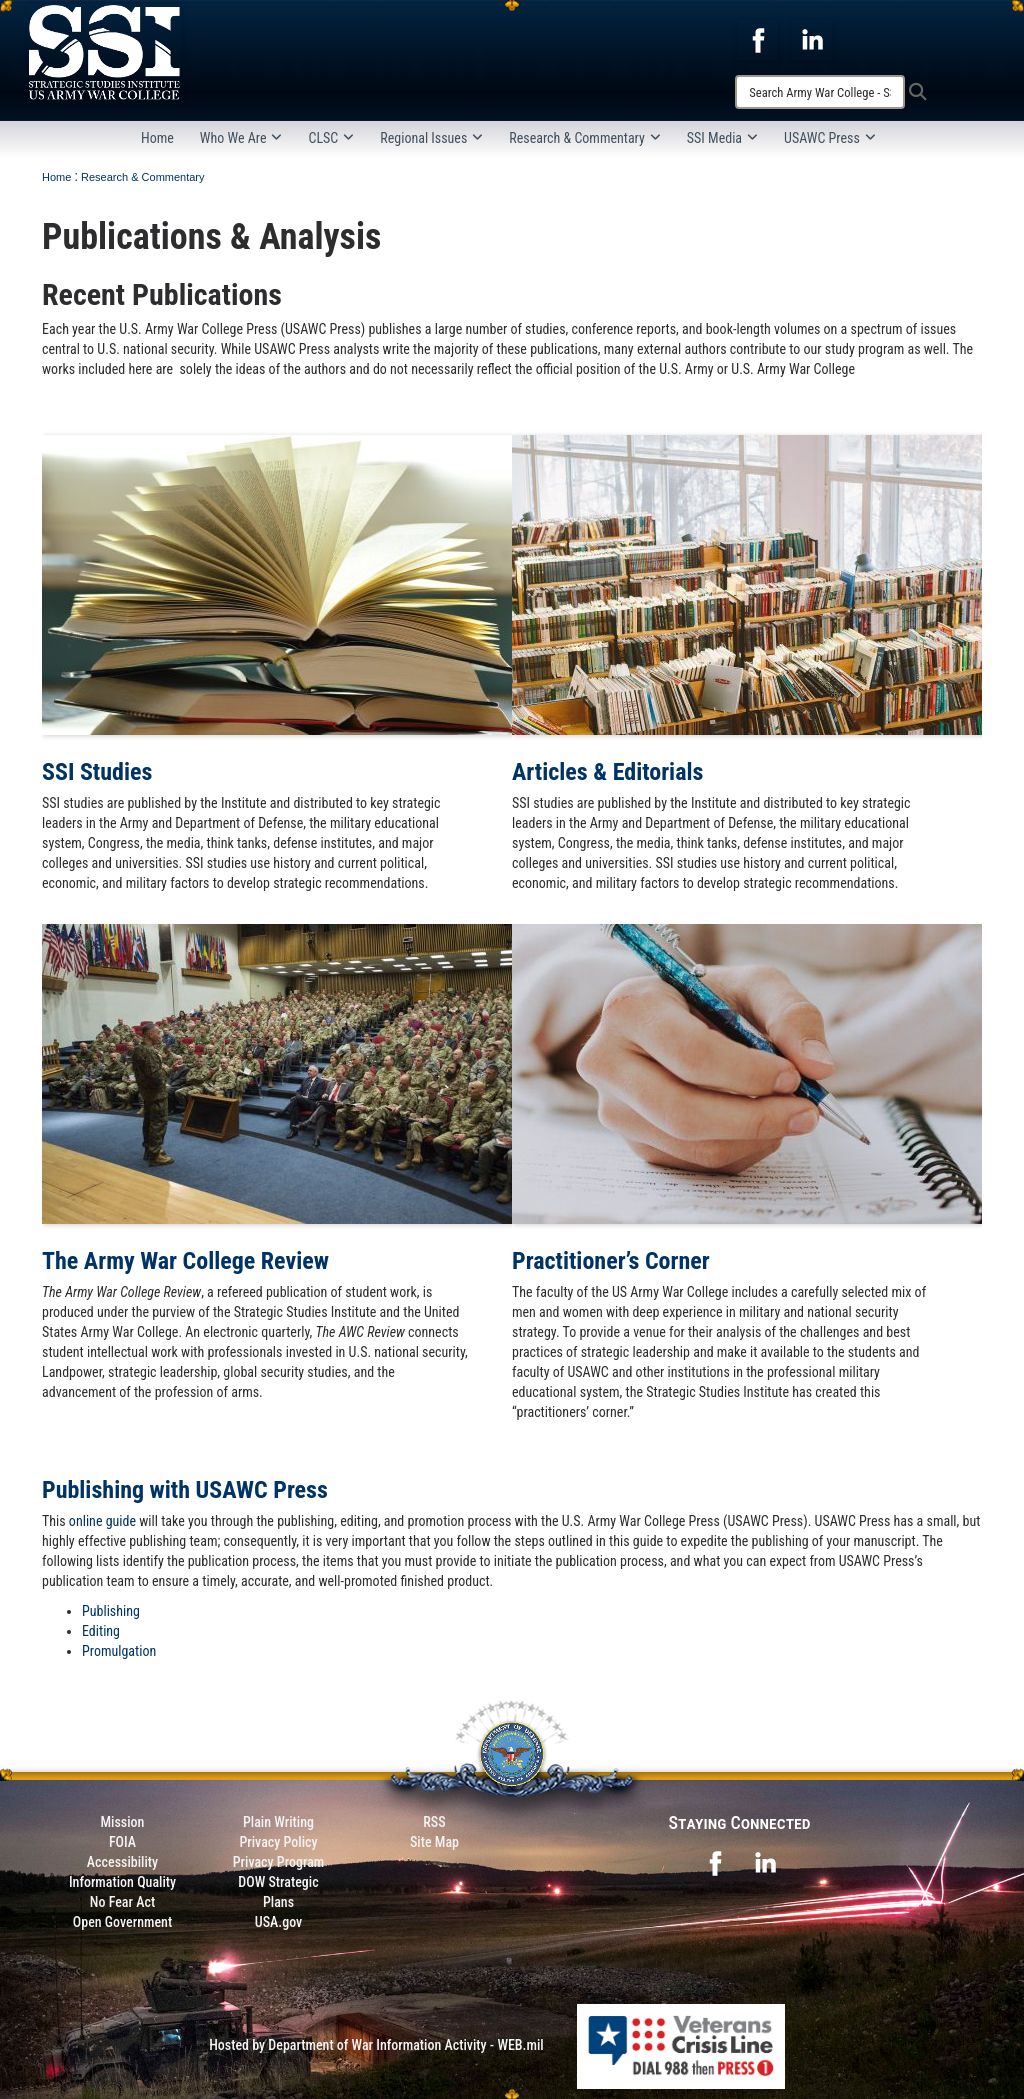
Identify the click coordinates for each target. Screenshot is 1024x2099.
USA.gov (279, 1922)
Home (157, 138)
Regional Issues (431, 138)
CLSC (331, 138)
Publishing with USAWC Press (185, 1490)
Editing (101, 1631)
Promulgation (119, 1651)
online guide (102, 1521)
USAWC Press (830, 138)
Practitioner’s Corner (611, 1261)
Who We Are (241, 138)
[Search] (820, 92)
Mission (123, 1822)
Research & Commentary (585, 138)
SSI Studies (97, 772)
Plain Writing (278, 1822)
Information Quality (122, 1882)
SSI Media (722, 138)
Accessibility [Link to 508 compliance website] (122, 1862)
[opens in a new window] (758, 39)
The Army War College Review (185, 1261)
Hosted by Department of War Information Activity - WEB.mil (376, 2045)
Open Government (122, 1922)
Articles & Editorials (607, 772)
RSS (434, 1822)
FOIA (122, 1842)
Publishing (111, 1611)
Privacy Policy (278, 1842)
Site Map (434, 1842)
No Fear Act (122, 1902)
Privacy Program (279, 1862)
